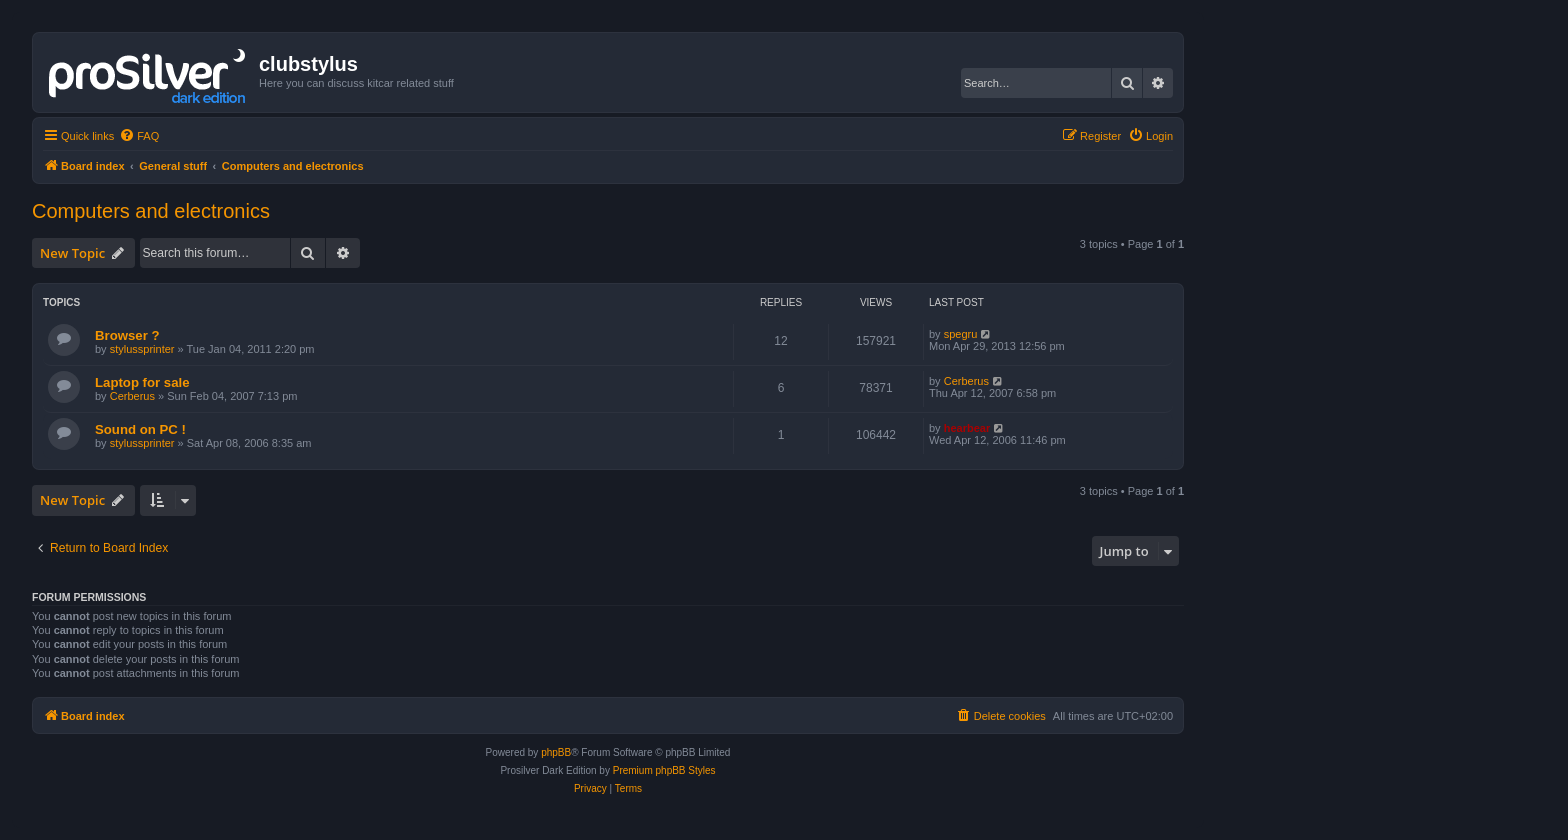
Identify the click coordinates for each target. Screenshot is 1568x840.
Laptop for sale (142, 382)
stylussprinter (142, 349)
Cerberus (132, 396)
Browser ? (127, 335)
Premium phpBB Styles (664, 770)
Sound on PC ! (140, 429)
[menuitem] (139, 136)
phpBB (556, 752)
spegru (961, 334)
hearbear (967, 428)
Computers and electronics (151, 211)
